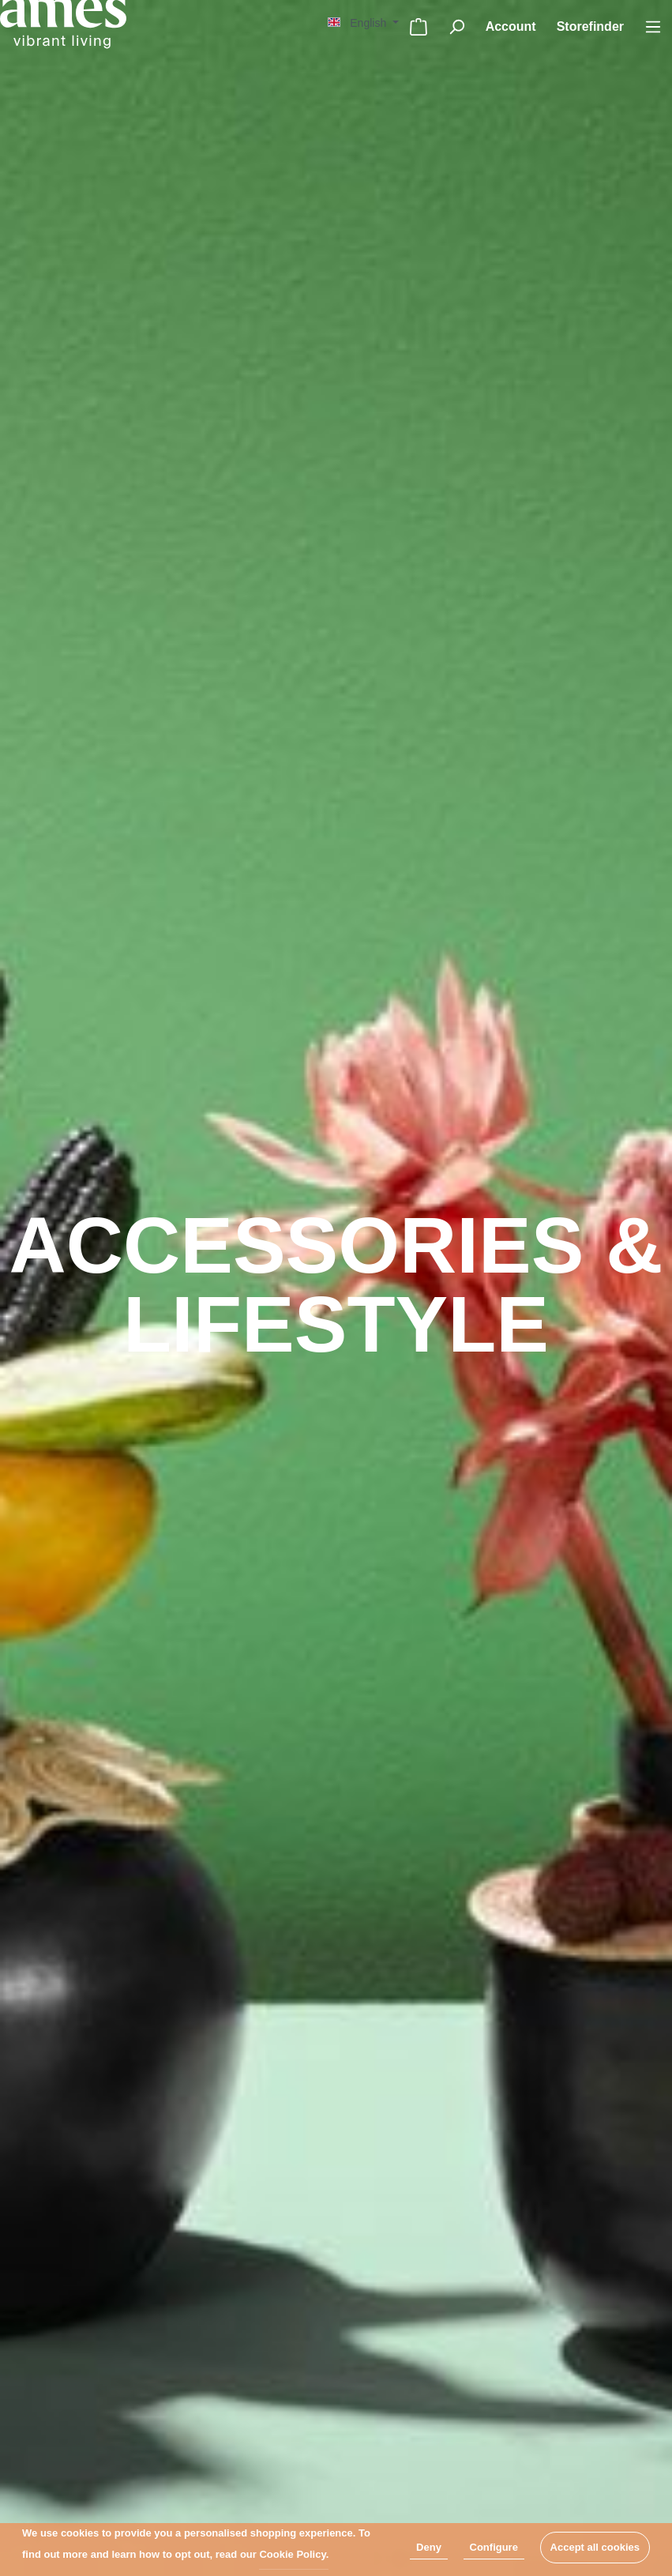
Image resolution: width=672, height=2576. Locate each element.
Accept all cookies (595, 2547)
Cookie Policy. (293, 2554)
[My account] (510, 27)
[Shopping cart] (418, 27)
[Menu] (653, 27)
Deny (428, 2547)
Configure (494, 2547)
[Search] (456, 27)
